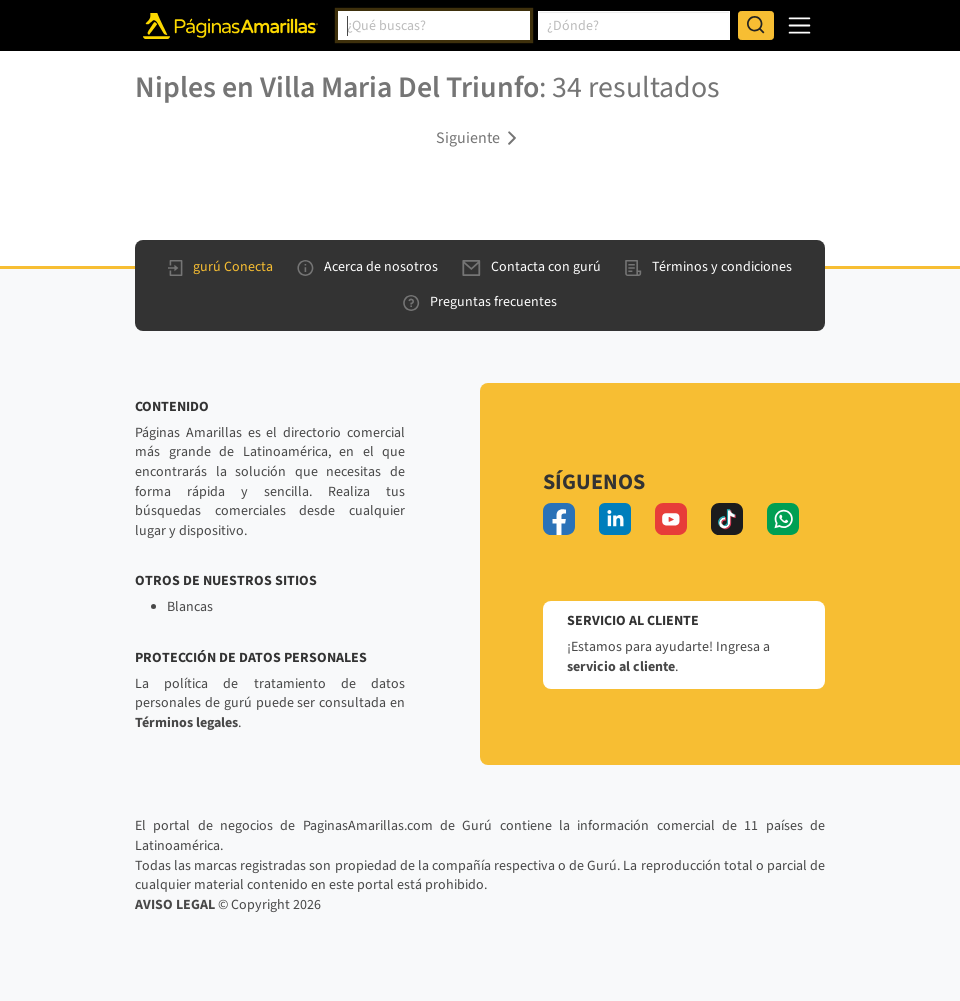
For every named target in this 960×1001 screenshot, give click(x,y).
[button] (480, 137)
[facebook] (559, 519)
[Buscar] (756, 26)
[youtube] (671, 519)
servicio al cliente (621, 667)
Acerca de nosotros (367, 267)
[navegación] (799, 25)
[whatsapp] (783, 519)
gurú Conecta (220, 267)
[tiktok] (727, 519)
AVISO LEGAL (175, 905)
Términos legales (186, 723)
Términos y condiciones (708, 267)
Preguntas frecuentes (480, 302)
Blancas (190, 607)
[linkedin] (615, 519)
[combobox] (434, 26)
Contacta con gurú (531, 267)
